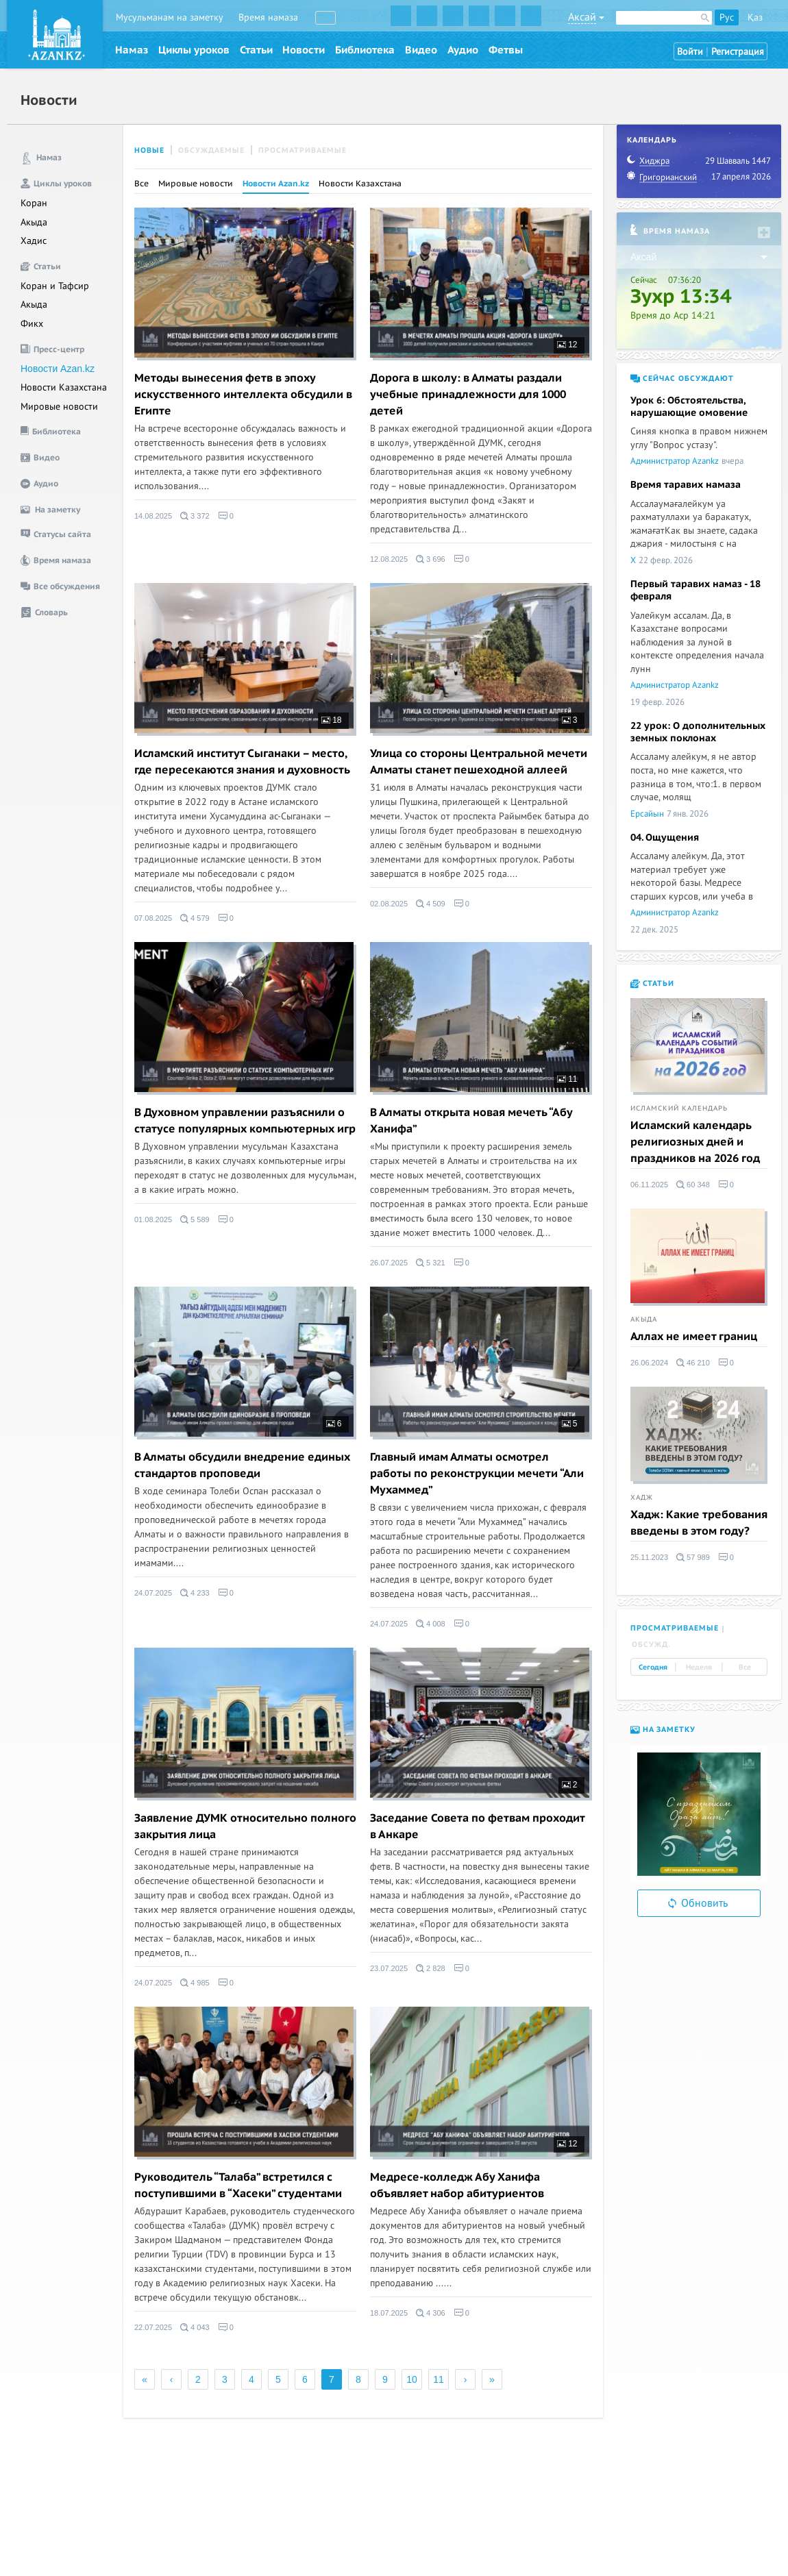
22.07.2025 (153, 2327)
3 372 (195, 516)
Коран (34, 203)
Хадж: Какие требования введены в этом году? (698, 1523)
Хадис (34, 241)
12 (567, 344)
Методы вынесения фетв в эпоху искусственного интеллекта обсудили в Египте (243, 394)
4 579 (195, 918)
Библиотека (365, 50)
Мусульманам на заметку (169, 17)
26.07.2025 (389, 1263)
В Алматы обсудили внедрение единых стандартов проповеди (242, 1465)
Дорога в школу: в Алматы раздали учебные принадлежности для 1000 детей (468, 394)
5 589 (195, 1219)
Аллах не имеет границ (693, 1336)
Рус (726, 17)
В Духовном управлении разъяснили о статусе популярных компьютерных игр (245, 1120)
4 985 (195, 1983)
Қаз (755, 17)
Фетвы (506, 50)
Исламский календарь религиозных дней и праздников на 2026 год (695, 1142)
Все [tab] (745, 1667)
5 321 (430, 1263)
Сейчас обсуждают (682, 378)
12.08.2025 (389, 559)
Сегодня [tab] (653, 1667)
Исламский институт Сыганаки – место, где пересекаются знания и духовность (242, 761)
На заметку (662, 1729)
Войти (690, 52)
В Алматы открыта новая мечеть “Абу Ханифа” (471, 1120)
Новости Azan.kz (58, 368)
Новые (149, 150)
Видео (421, 50)
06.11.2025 (649, 1184)
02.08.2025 (389, 904)
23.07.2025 (389, 1968)
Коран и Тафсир (55, 286)
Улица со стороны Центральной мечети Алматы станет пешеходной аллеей (478, 761)
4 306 (430, 2313)
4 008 (430, 1624)
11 (567, 1079)
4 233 (195, 1593)
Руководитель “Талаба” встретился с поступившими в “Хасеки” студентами (238, 2185)
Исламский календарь (679, 1108)
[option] (698, 1814)
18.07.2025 (389, 2313)
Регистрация (737, 52)
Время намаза (268, 17)
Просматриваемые (302, 150)
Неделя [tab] (699, 1667)
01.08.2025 (153, 1219)
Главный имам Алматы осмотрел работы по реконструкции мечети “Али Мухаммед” (477, 1473)
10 (411, 2379)
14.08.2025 (153, 516)
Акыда (34, 222)
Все (141, 183)
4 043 (195, 2327)
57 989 (693, 1557)
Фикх (32, 324)
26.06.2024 (649, 1363)
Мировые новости (59, 406)
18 (331, 720)
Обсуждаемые (211, 150)
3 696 (430, 559)
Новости (303, 50)
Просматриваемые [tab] (674, 1628)
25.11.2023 (649, 1557)
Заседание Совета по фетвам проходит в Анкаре (477, 1826)
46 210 (693, 1363)
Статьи (256, 50)
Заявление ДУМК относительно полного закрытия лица (245, 1826)
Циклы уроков (194, 50)
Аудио (462, 50)
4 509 (430, 904)
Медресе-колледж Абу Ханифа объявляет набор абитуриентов (457, 2185)
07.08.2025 (153, 918)
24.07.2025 (153, 1593)
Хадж (641, 1498)
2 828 (430, 1968)
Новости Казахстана (64, 387)
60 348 (693, 1184)
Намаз (131, 50)
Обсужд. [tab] (651, 1644)
